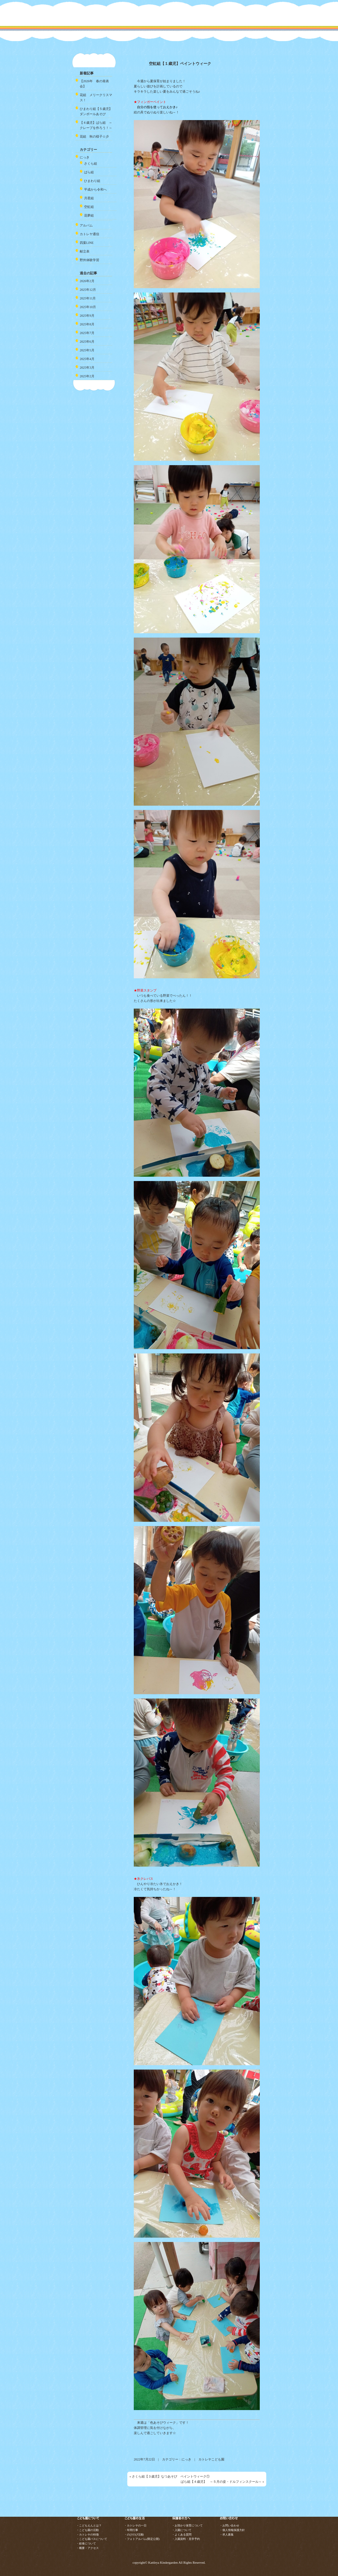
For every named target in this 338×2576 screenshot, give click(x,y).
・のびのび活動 (134, 2534)
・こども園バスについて (91, 2539)
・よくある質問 (181, 2534)
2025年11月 (88, 298)
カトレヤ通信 (89, 234)
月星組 (89, 198)
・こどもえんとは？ (89, 2525)
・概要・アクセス (87, 2548)
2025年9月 (87, 315)
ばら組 (89, 172)
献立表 (84, 251)
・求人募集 (227, 2534)
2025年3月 (87, 367)
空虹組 (89, 207)
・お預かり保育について (187, 2525)
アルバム (86, 225)
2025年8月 (87, 324)
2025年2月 (87, 376)
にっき (186, 2459)
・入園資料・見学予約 (186, 2539)
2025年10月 (88, 307)
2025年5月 (87, 350)
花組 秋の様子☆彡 (94, 136)
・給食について (86, 2543)
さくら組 (90, 163)
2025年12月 (88, 289)
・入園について (181, 2530)
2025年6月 (87, 341)
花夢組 (89, 215)
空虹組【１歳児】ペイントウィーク (180, 63)
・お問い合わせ (229, 2525)
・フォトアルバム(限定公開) (142, 2539)
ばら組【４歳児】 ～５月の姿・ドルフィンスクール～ (221, 2481)
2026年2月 (87, 281)
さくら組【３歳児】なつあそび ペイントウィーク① (171, 2476)
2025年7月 (87, 333)
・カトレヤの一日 (135, 2525)
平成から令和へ (95, 189)
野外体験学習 (89, 260)
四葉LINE (87, 242)
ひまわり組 (92, 181)
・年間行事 (131, 2530)
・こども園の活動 (87, 2530)
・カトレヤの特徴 (87, 2534)
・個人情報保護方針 (232, 2530)
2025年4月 (87, 359)
